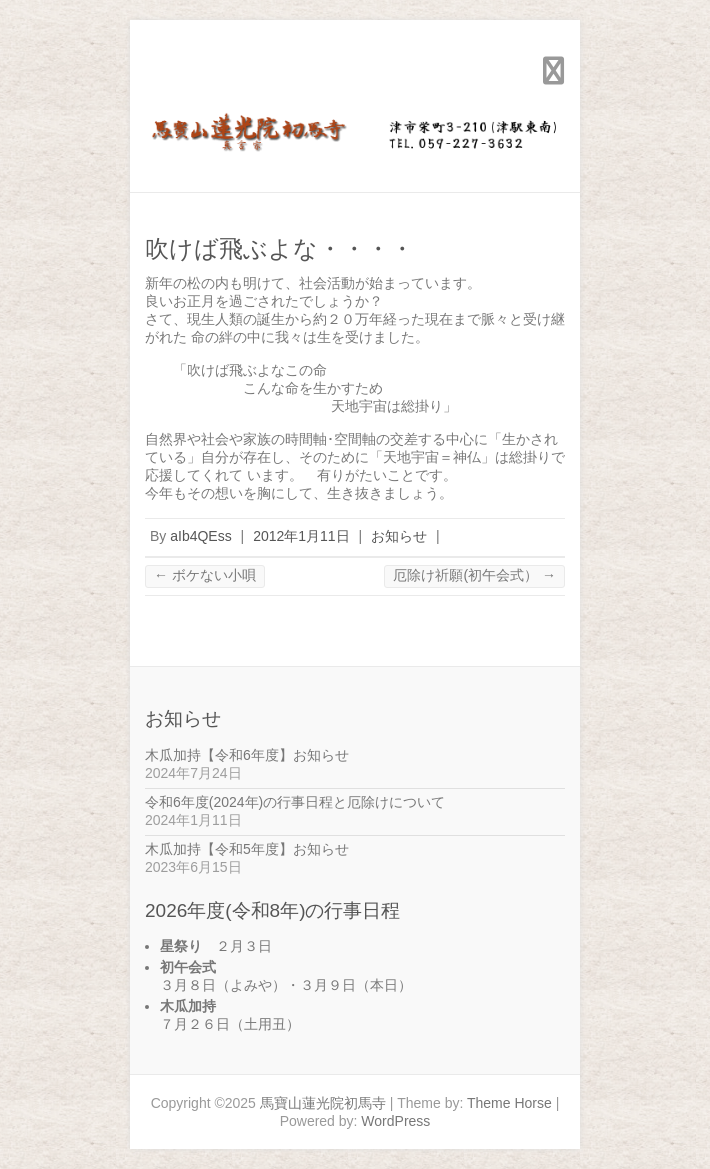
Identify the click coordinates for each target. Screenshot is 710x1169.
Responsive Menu (553, 70)
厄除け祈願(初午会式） (474, 575)
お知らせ (399, 536)
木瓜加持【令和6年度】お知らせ (247, 755)
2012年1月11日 (301, 536)
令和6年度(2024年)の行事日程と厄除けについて (295, 802)
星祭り (181, 946)
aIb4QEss (200, 536)
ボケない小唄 (205, 575)
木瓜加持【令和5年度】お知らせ (247, 849)
